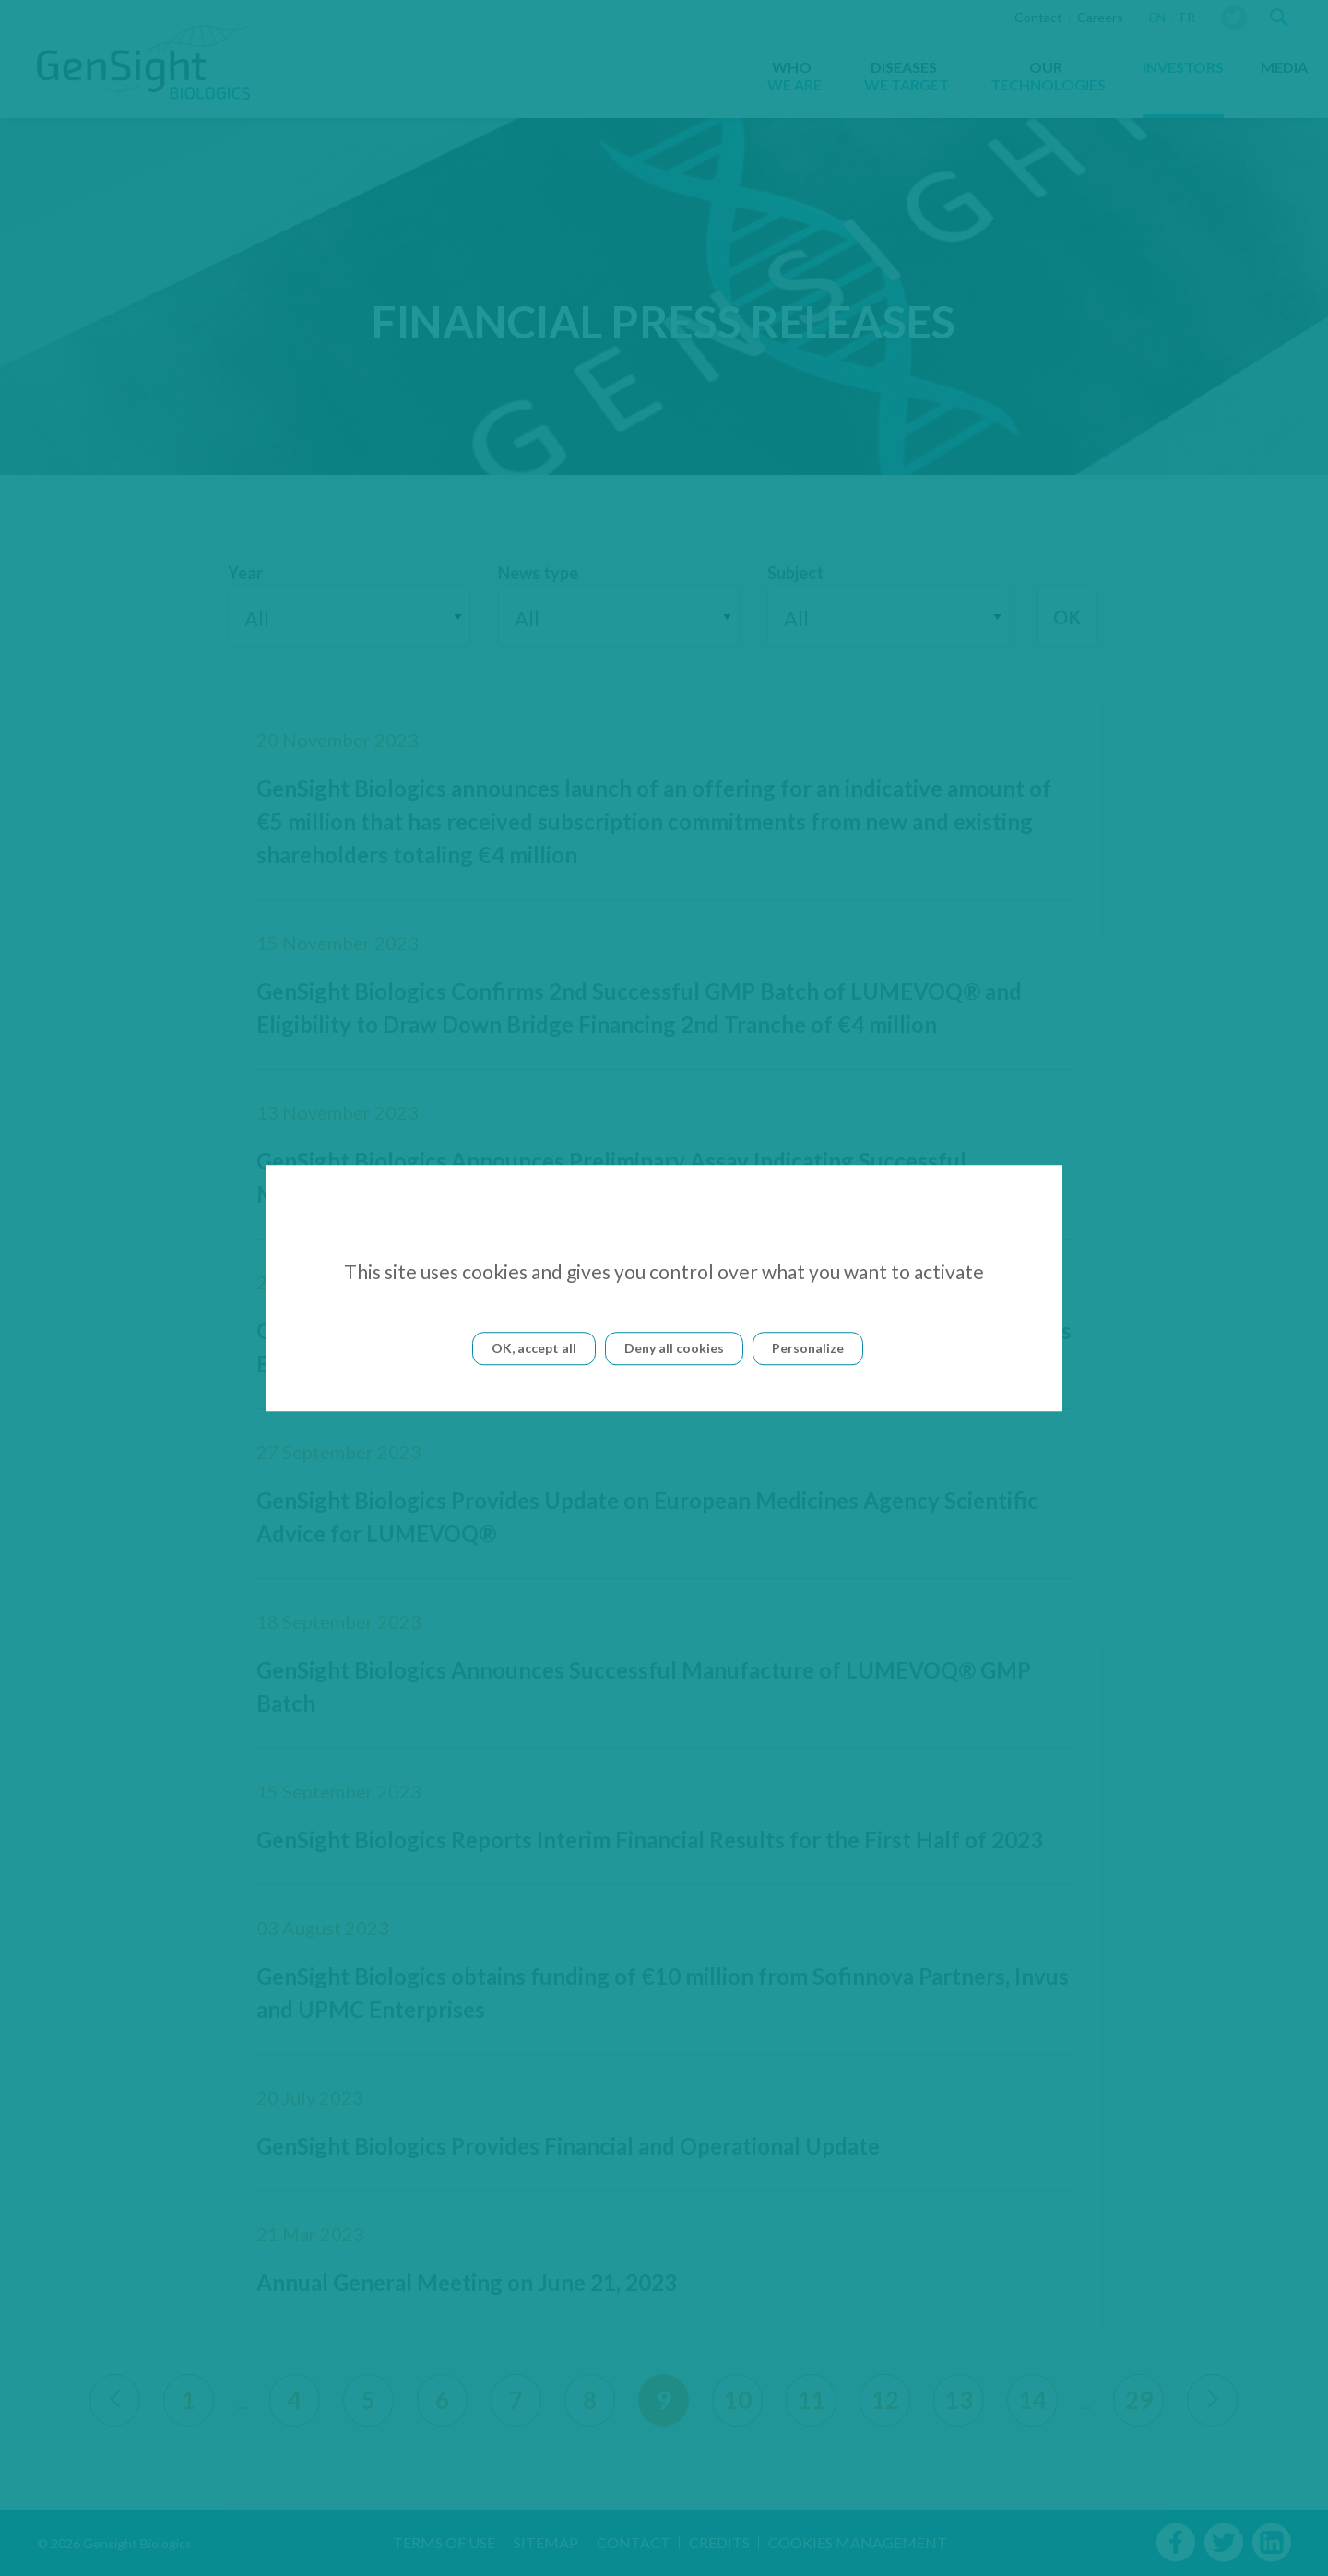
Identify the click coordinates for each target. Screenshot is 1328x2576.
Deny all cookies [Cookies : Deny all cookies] (674, 1348)
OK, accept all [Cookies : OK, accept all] (534, 1348)
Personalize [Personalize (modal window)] (808, 1348)
